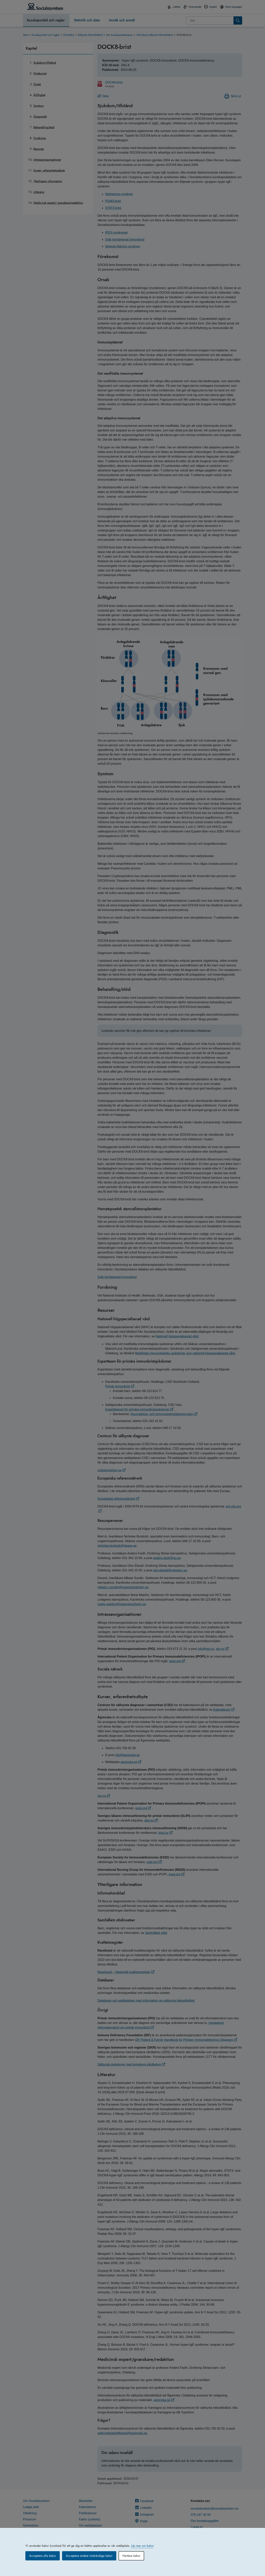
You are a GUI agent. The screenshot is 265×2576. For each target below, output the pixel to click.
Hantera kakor (131, 2555)
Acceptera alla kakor (42, 2555)
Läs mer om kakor (142, 2545)
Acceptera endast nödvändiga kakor (89, 2555)
